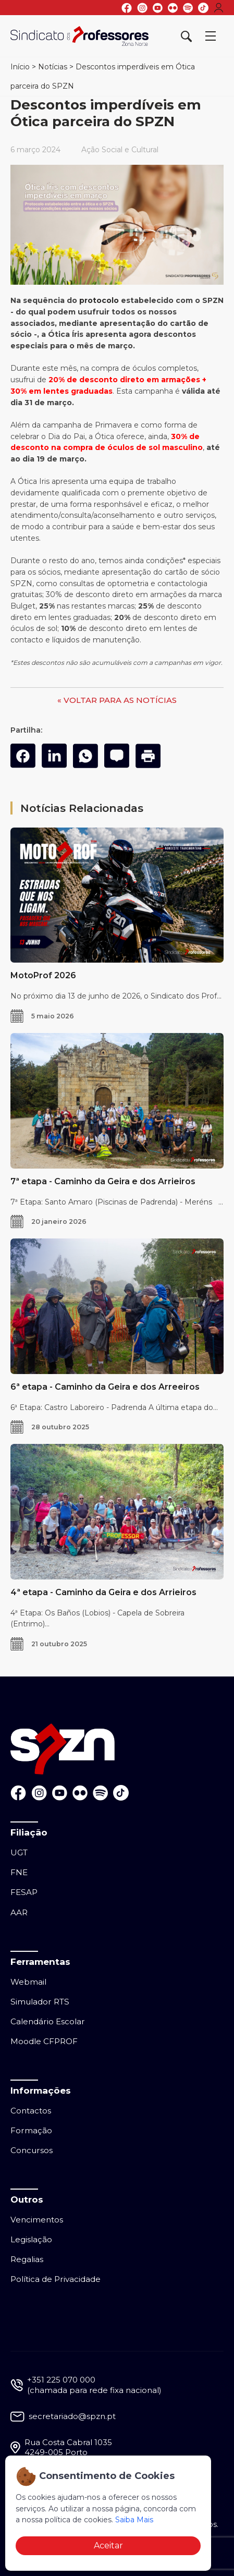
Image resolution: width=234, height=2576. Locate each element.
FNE (19, 1872)
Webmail (28, 1982)
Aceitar (108, 2545)
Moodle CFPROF (44, 2041)
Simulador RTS (39, 2002)
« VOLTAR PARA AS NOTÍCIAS (117, 700)
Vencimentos (36, 2220)
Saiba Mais (134, 2519)
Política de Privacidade (55, 2279)
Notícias (52, 66)
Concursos (31, 2150)
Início (20, 66)
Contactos (30, 2111)
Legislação (31, 2239)
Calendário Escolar (47, 2021)
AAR (19, 1912)
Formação (31, 2130)
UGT (19, 1852)
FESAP (24, 1892)
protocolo (99, 300)
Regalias (26, 2259)
